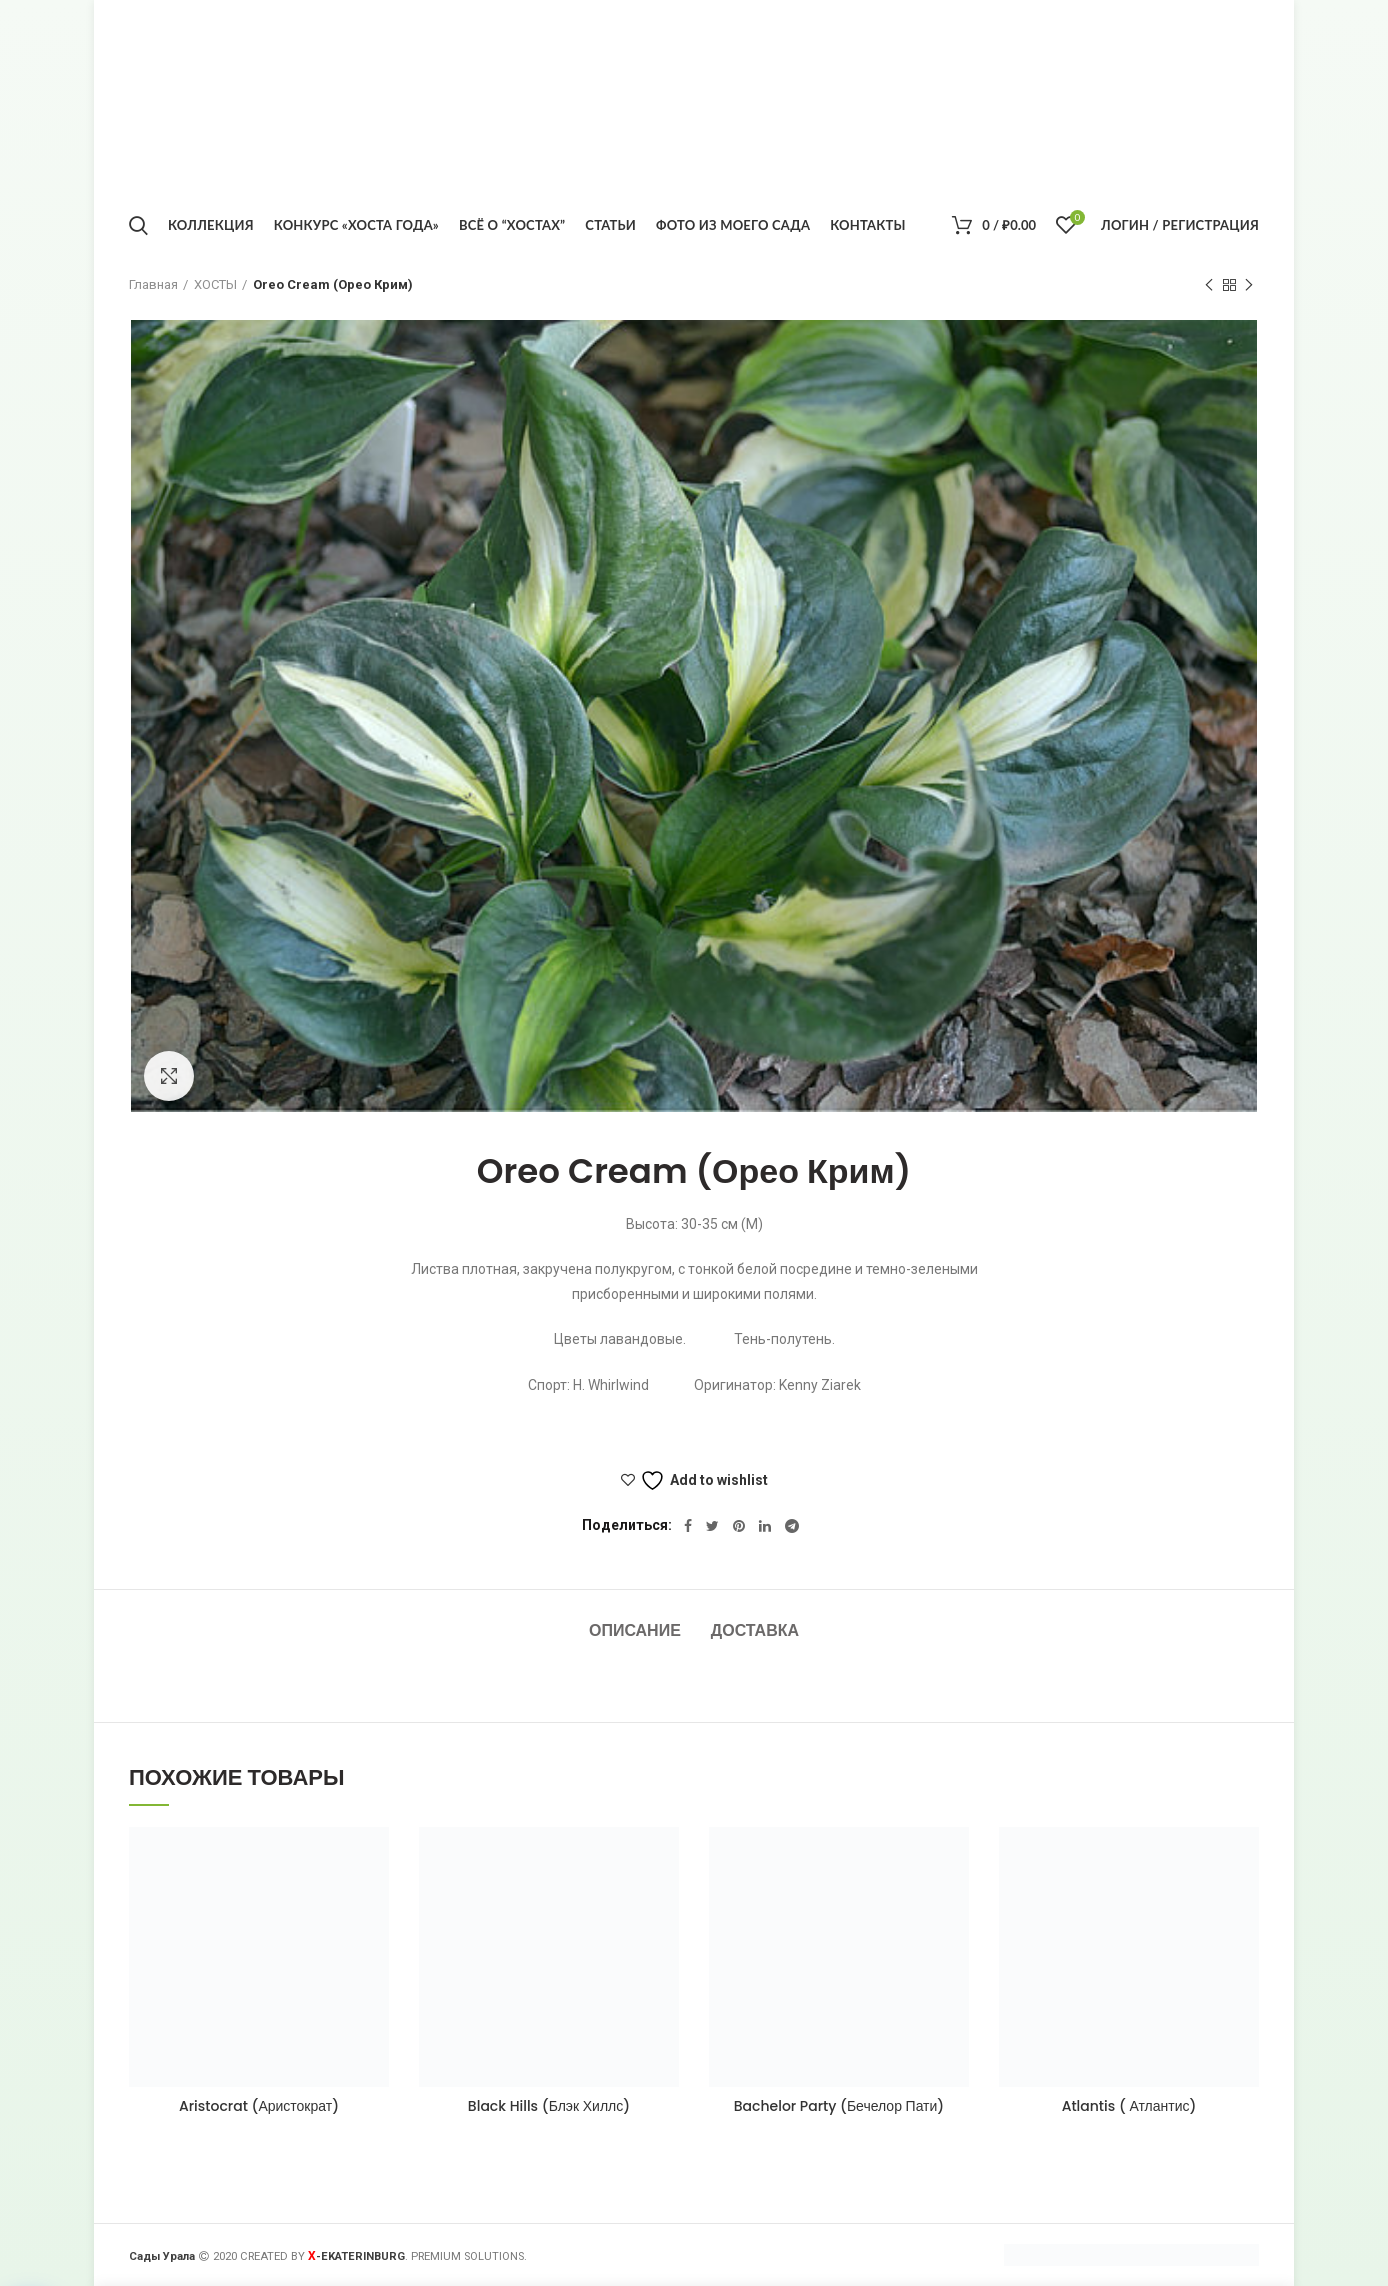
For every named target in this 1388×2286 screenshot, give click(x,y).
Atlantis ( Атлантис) (1129, 2106)
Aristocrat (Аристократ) (259, 2106)
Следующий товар (1249, 286)
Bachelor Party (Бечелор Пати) (839, 2106)
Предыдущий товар (1209, 286)
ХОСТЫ (215, 284)
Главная (153, 284)
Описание (635, 1630)
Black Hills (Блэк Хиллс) (549, 2106)
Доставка (755, 1630)
